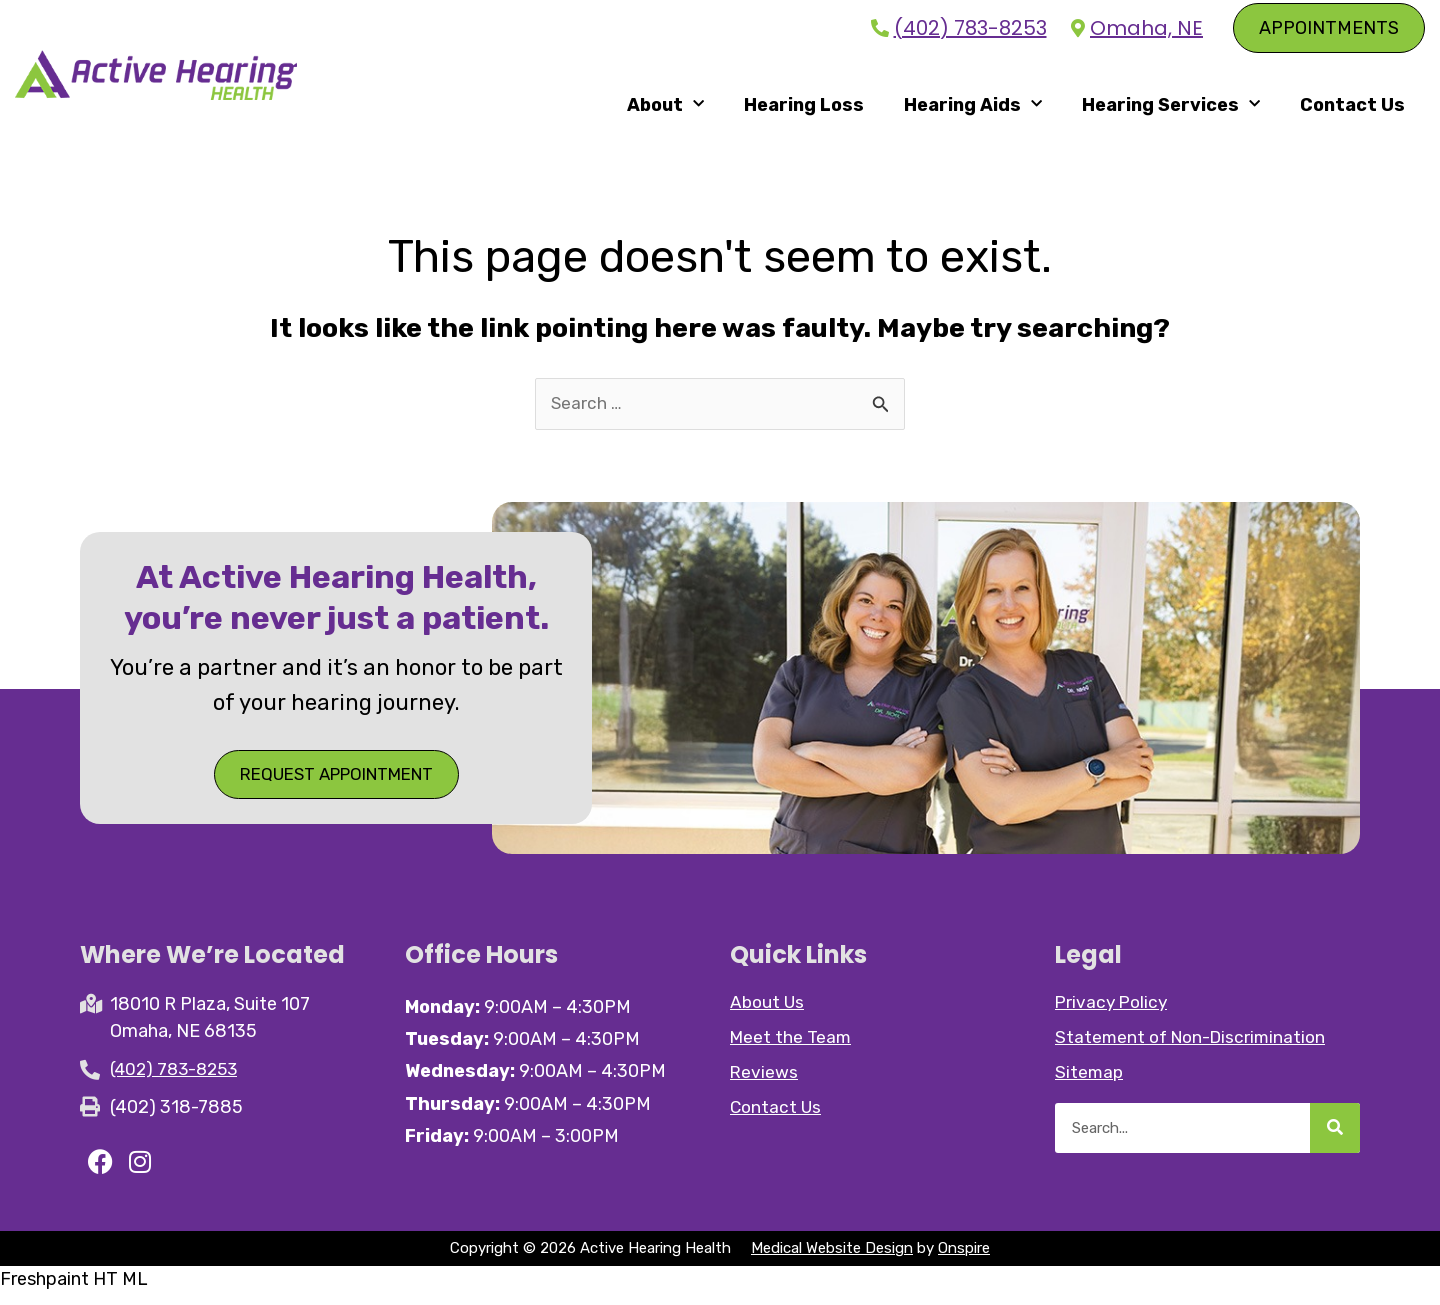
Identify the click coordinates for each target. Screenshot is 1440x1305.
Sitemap (1090, 1082)
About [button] (665, 108)
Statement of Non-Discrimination (1195, 1047)
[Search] (1335, 1138)
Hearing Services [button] (1171, 108)
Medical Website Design (832, 1260)
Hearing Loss (804, 109)
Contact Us (1352, 109)
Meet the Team (792, 1047)
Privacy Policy (1113, 1012)
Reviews (764, 1082)
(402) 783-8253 (970, 28)
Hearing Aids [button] (973, 108)
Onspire (964, 1260)
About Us (768, 1012)
